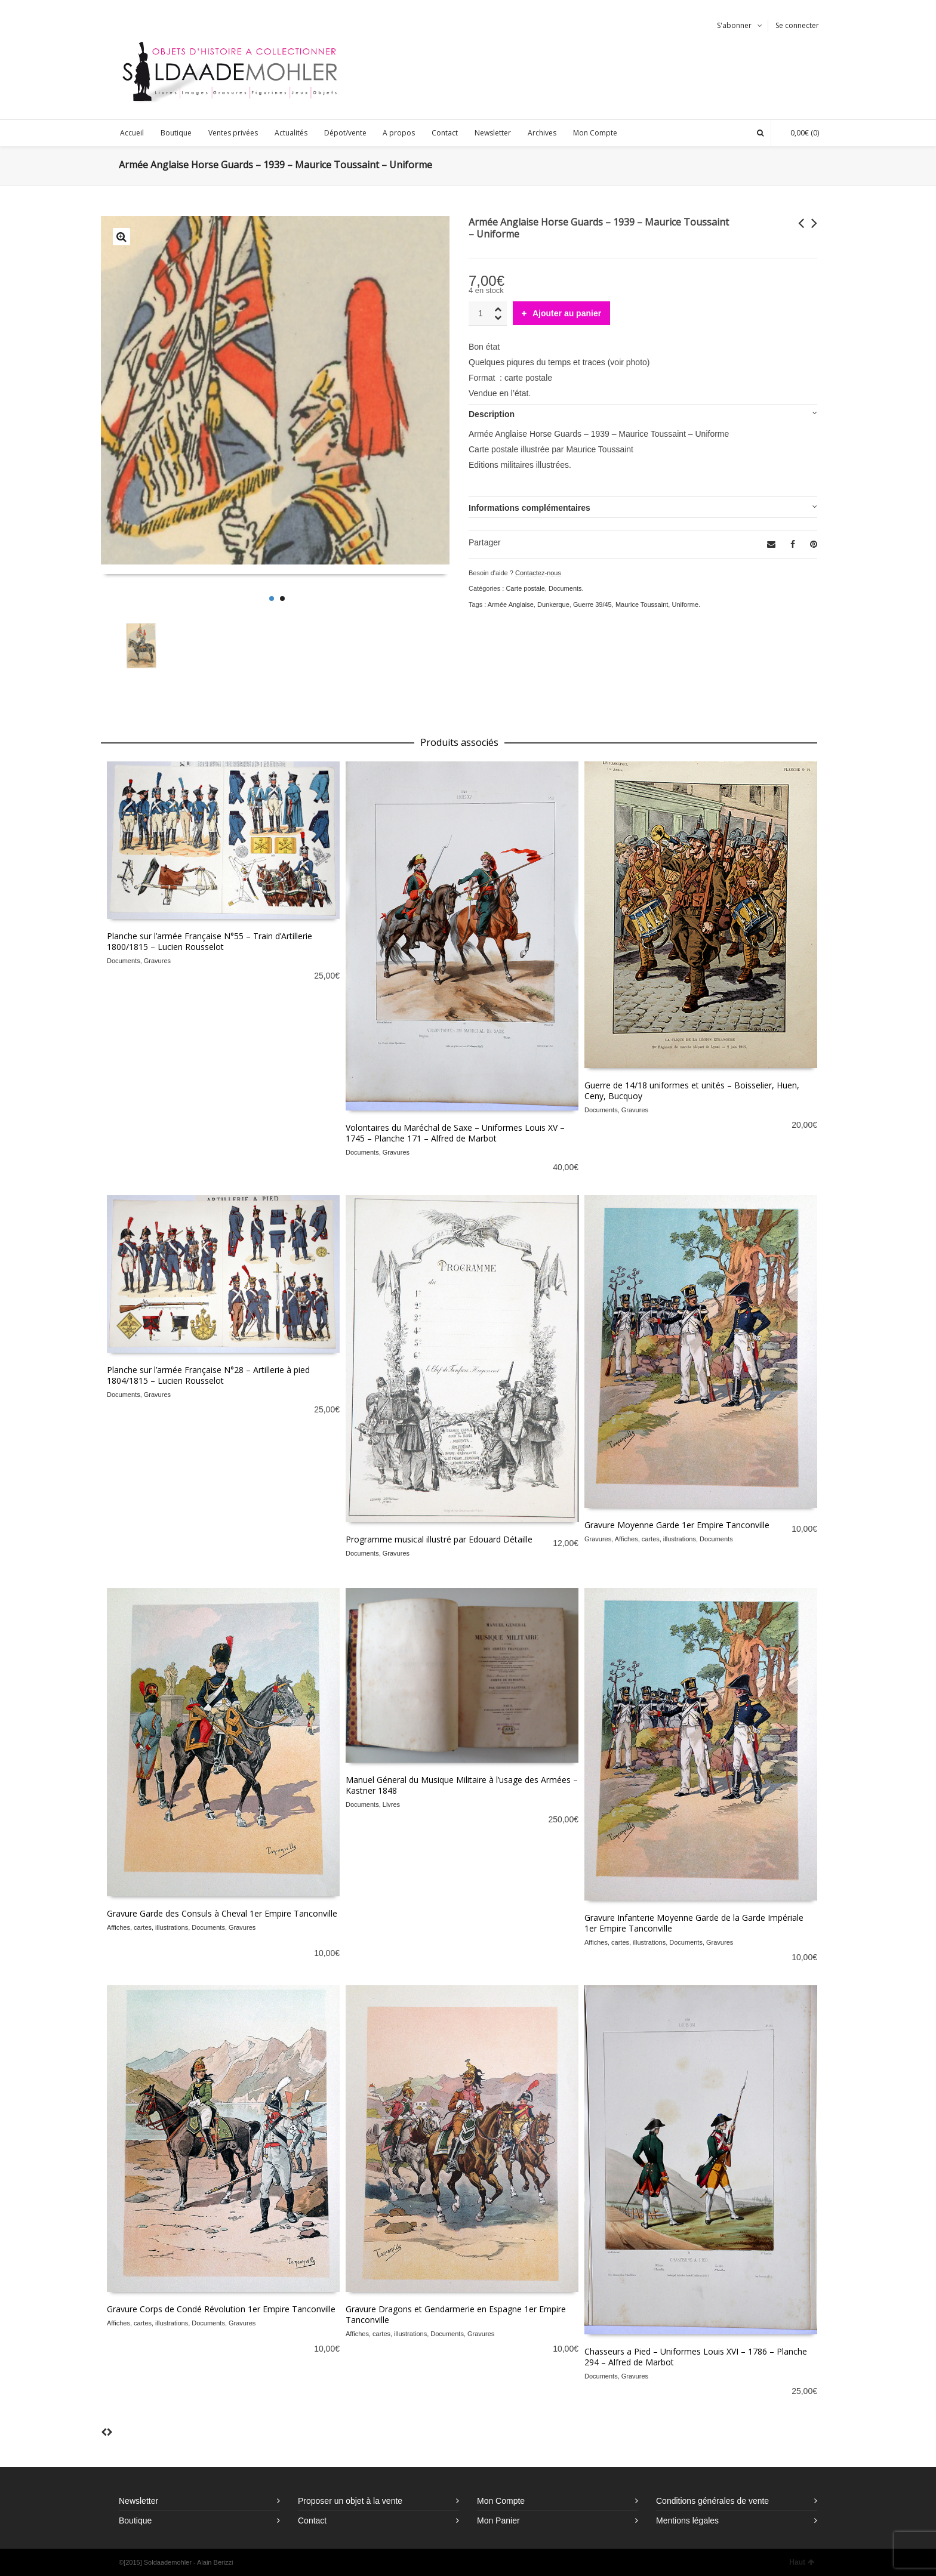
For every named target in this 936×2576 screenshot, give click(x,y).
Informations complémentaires (529, 508)
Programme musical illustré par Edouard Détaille (439, 1539)
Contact (312, 2520)
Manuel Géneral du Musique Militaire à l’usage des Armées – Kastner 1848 (462, 1785)
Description (492, 414)
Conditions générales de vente (712, 2501)
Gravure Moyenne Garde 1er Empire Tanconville (676, 1525)
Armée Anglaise (511, 604)
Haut (801, 2562)
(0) (798, 133)
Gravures (157, 960)
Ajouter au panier (566, 313)
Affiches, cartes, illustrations (655, 1538)
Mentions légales (687, 2520)
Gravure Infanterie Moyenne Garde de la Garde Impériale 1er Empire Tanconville (693, 1923)
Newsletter (138, 2501)
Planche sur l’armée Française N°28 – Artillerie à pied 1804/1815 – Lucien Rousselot (208, 1375)
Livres (391, 1804)
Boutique (135, 2520)
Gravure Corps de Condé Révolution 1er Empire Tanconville (221, 2309)
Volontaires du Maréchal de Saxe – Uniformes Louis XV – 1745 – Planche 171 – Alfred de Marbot (455, 1133)
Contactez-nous (538, 572)
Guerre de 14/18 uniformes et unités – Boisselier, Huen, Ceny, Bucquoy (691, 1090)
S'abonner (734, 25)
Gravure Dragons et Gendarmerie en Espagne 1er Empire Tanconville (456, 2314)
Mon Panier (498, 2520)
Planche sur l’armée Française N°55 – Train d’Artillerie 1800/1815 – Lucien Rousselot (209, 941)
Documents (565, 588)
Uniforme (685, 604)
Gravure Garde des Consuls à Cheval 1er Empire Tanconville (222, 1913)
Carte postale (525, 588)
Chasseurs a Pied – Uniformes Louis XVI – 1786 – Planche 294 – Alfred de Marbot (695, 2357)
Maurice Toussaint (641, 604)
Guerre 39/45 (592, 604)
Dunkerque (553, 604)
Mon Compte (501, 2501)
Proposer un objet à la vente (350, 2501)
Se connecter (797, 25)
